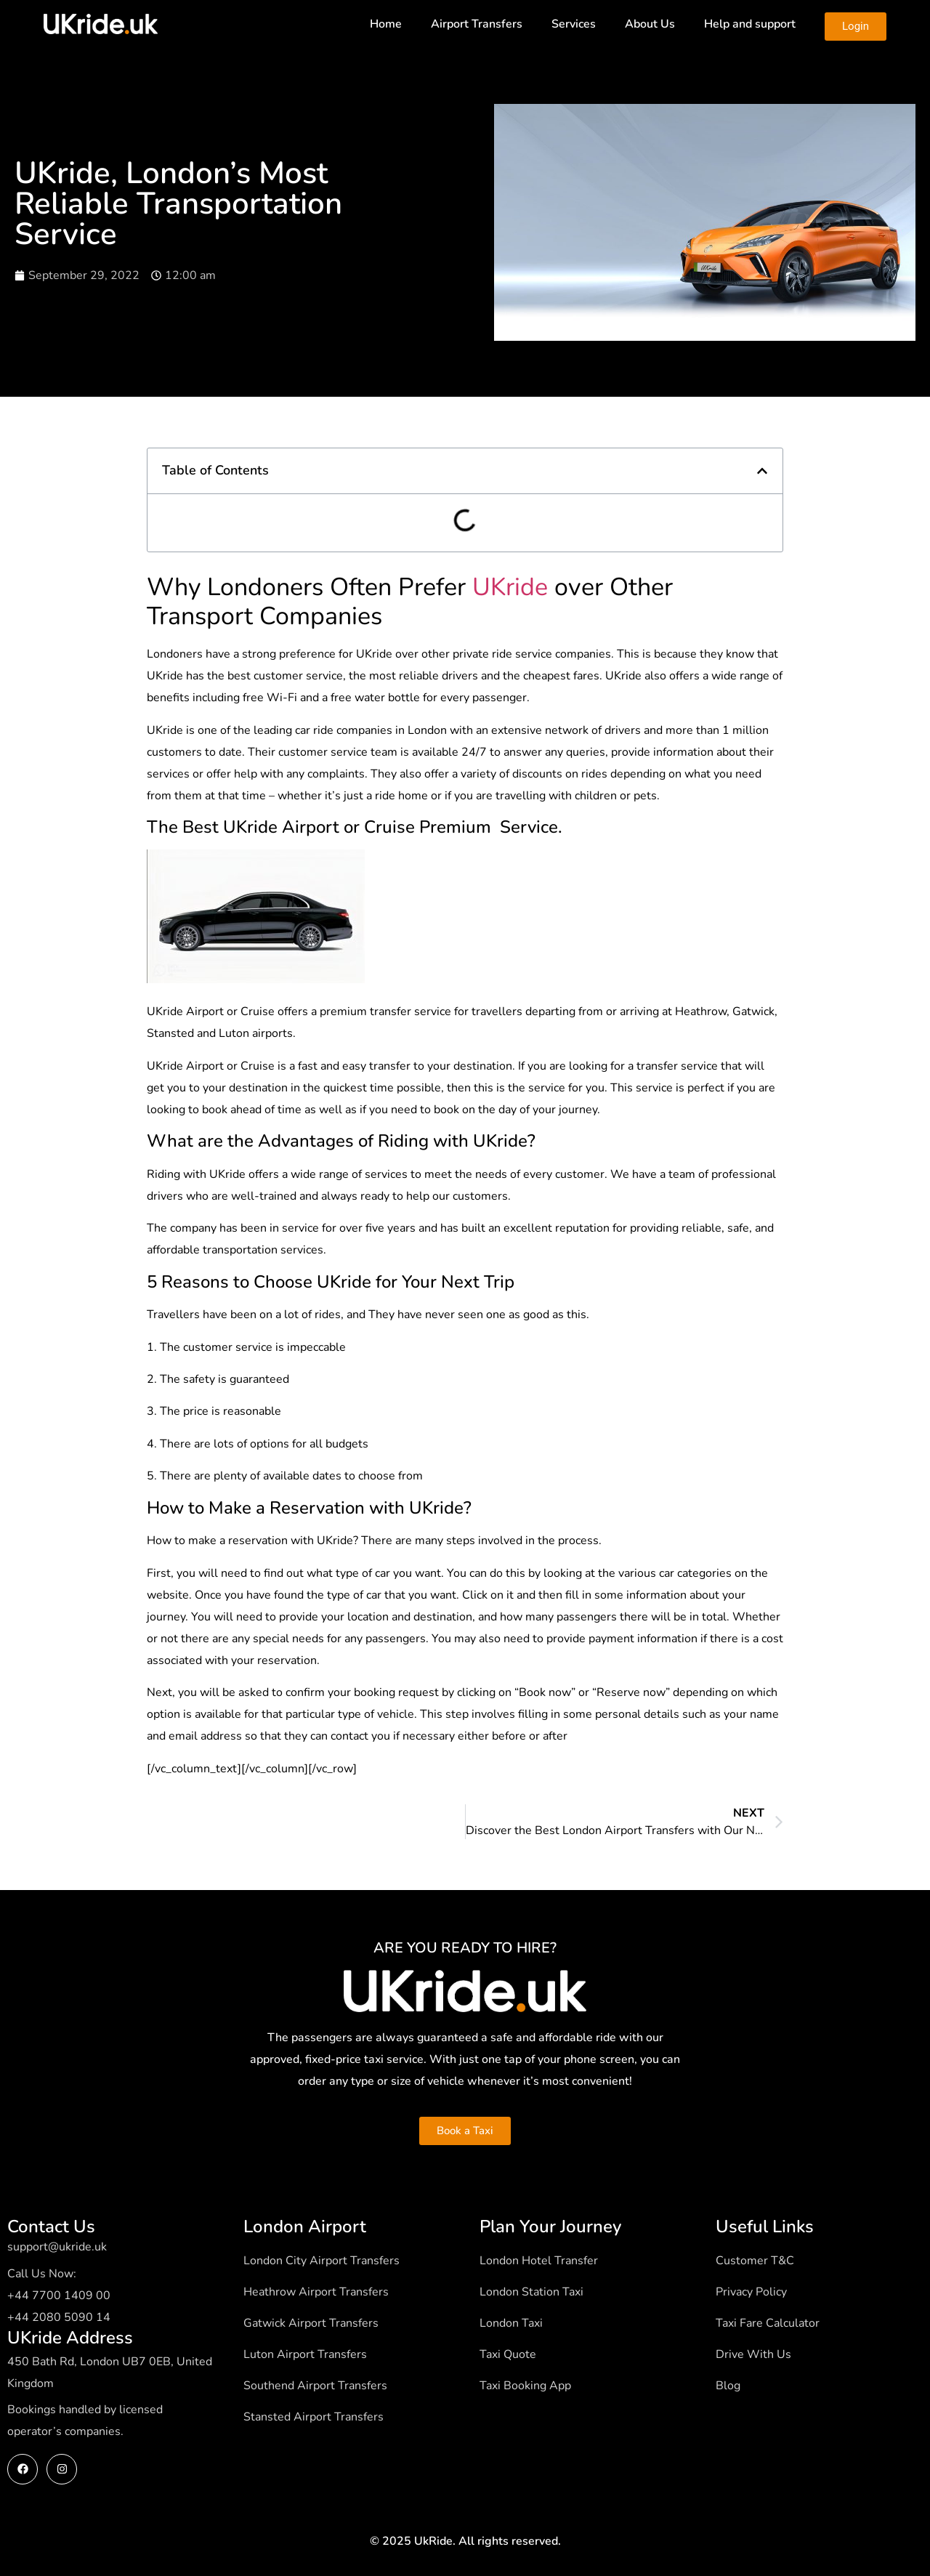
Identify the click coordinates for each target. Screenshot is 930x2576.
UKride (510, 587)
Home (386, 24)
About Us (650, 24)
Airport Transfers (476, 24)
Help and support (750, 24)
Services (573, 24)
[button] (762, 471)
